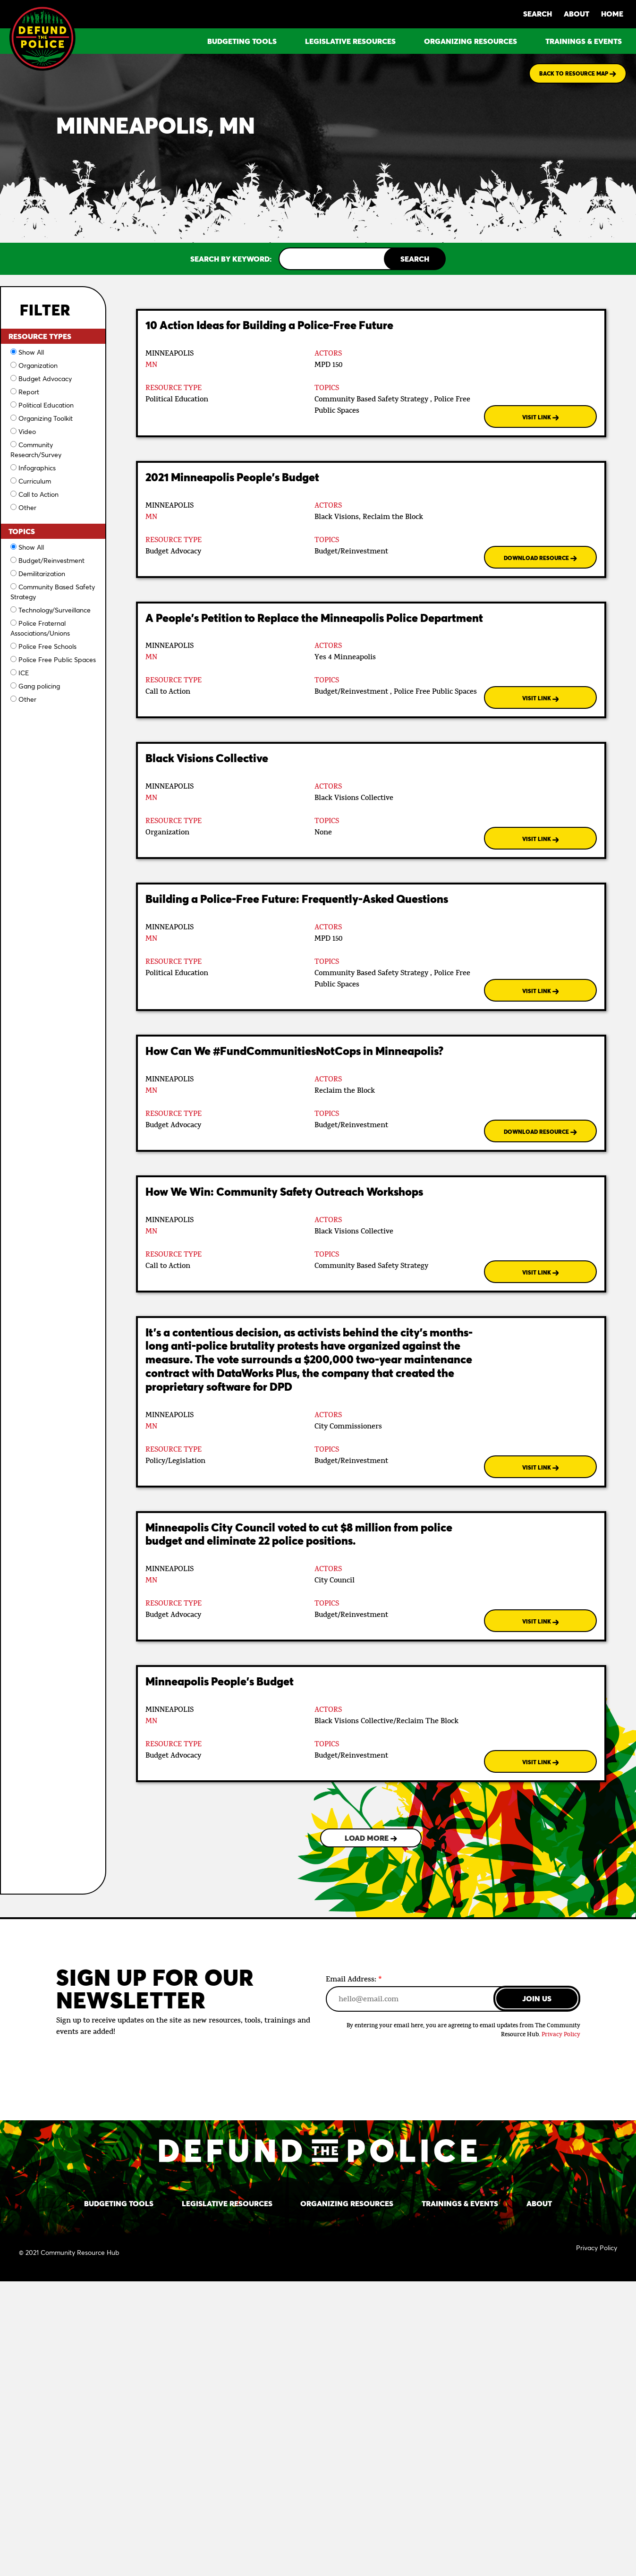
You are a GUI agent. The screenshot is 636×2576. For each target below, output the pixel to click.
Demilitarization (41, 573)
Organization (38, 365)
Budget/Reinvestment (51, 560)
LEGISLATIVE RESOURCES (350, 41)
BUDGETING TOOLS (242, 41)
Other (27, 507)
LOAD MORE (371, 1838)
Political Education (46, 404)
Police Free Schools (47, 646)
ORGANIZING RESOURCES (470, 41)
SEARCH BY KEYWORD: (230, 259)
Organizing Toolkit (45, 418)
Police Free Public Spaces (57, 659)
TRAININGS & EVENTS (583, 41)
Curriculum (34, 480)
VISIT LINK (540, 417)
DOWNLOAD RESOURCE (540, 557)
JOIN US (536, 1998)
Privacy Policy (561, 2035)
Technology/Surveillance (54, 609)
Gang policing (39, 685)
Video (27, 431)
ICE (23, 672)
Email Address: (354, 1979)
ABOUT (576, 13)
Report (28, 391)
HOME (612, 13)
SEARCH (537, 13)
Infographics (37, 467)
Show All (31, 352)
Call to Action (38, 494)
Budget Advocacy (45, 378)
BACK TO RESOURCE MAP (577, 73)
